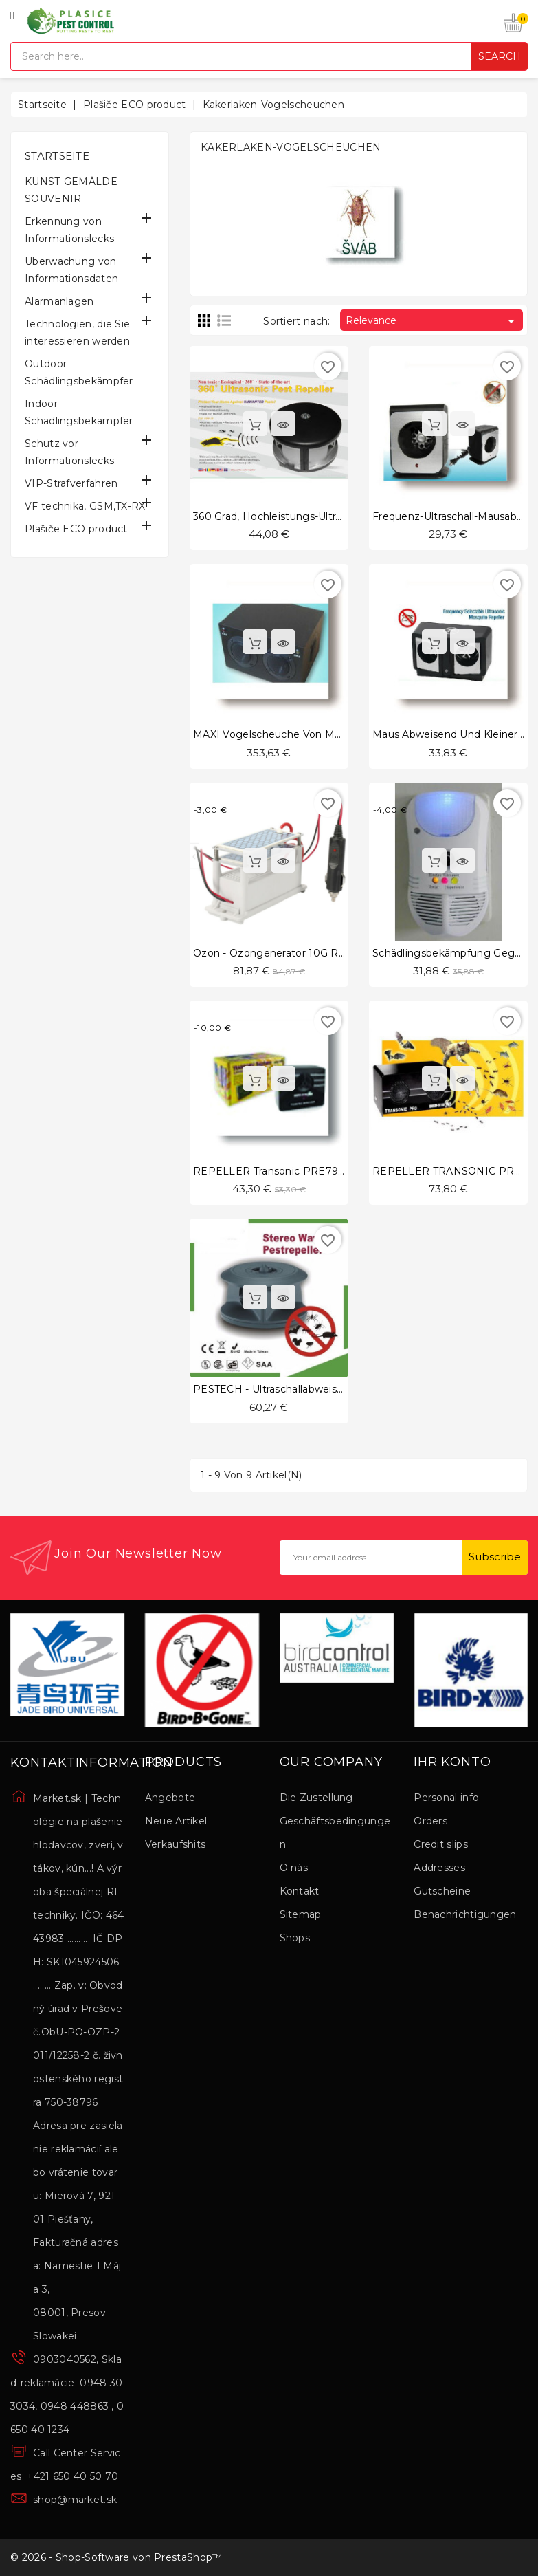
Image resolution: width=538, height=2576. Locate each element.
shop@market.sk (75, 2499)
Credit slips (441, 1844)
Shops (295, 1938)
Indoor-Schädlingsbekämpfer (79, 412)
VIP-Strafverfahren (71, 483)
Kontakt (300, 1891)
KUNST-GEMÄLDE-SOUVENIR (73, 190)
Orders (430, 1821)
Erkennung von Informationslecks (69, 230)
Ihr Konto (452, 1762)
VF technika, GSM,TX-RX (85, 506)
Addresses (439, 1868)
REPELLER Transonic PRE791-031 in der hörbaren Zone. (336, 1171)
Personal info (446, 1797)
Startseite (57, 155)
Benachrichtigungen (465, 1914)
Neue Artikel (176, 1821)
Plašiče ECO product (76, 529)
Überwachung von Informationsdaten (71, 270)
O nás (294, 1868)
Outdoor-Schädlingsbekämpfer (79, 372)
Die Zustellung (316, 1797)
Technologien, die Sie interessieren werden (77, 332)
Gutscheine (442, 1891)
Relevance (432, 321)
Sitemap (301, 1914)
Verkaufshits (175, 1844)
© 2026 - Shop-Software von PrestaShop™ (116, 2557)
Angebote (170, 1797)
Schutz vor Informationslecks (69, 452)
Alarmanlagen (59, 301)
